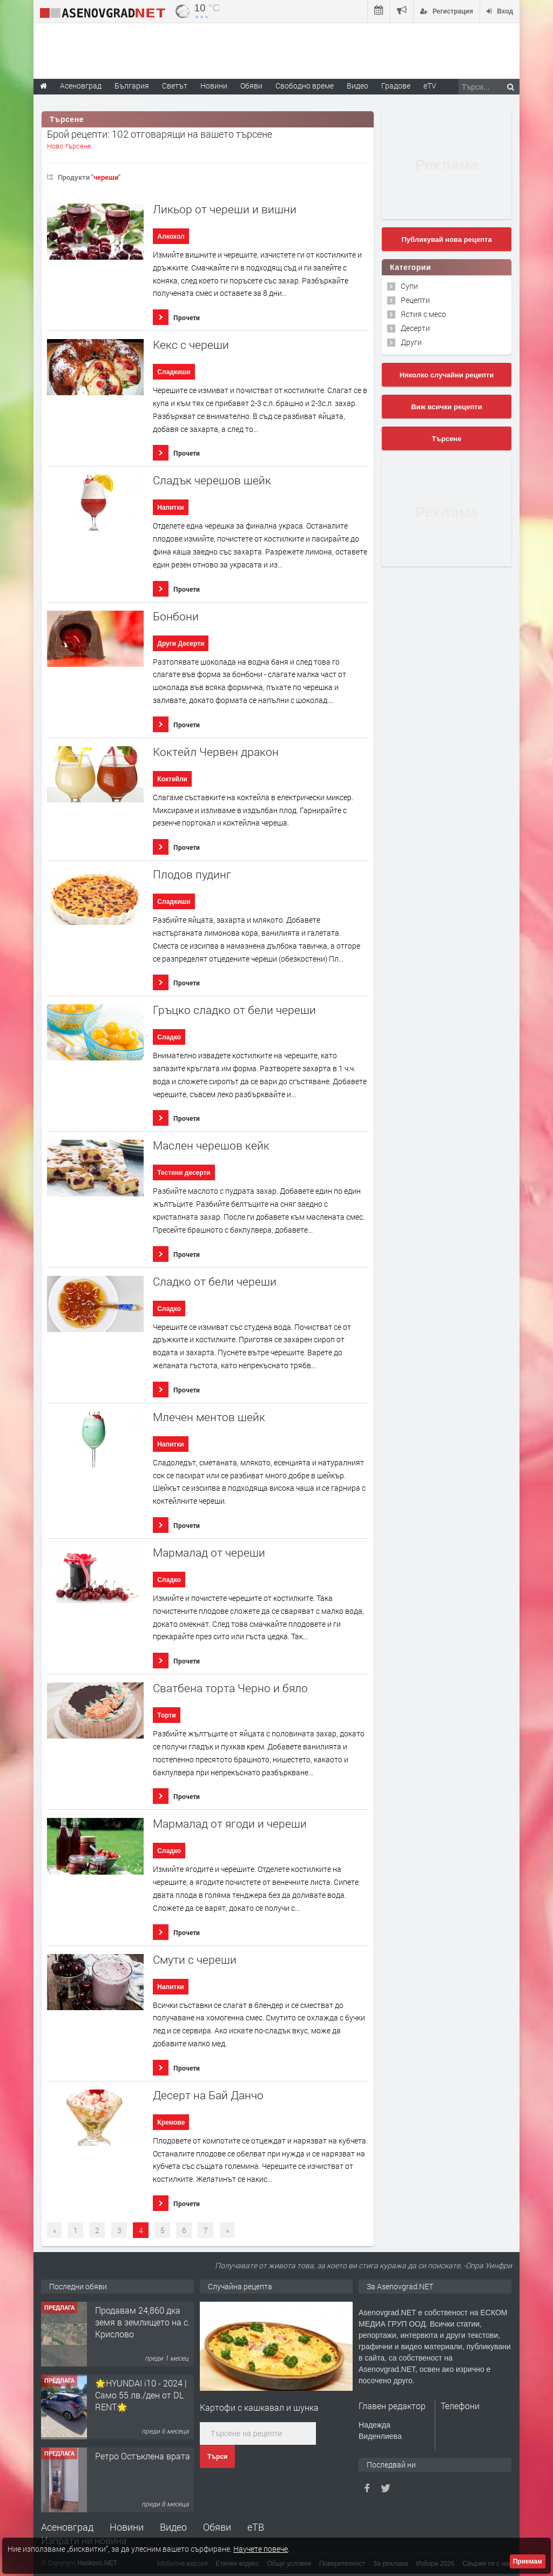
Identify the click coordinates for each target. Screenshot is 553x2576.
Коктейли (172, 779)
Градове (395, 85)
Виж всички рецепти (446, 407)
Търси (217, 2456)
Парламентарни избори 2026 (91, 102)
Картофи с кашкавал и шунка (259, 2407)
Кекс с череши (191, 344)
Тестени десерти (183, 1173)
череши (105, 177)
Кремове (171, 2122)
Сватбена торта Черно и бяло (230, 1688)
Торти (166, 1715)
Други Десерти (180, 643)
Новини (213, 85)
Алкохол (170, 236)
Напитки (170, 507)
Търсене (447, 439)
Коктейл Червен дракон (216, 752)
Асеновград (67, 2526)
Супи (409, 286)
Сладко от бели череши (214, 1281)
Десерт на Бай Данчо (208, 2095)
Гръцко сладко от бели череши (234, 1010)
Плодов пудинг (192, 874)
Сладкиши (173, 372)
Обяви (217, 2526)
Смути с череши (195, 1959)
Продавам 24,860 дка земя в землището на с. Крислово (142, 2322)
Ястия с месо (423, 314)
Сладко (169, 1037)
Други (411, 342)
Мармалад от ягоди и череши (230, 1823)
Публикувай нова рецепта (446, 239)
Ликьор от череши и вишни (224, 209)
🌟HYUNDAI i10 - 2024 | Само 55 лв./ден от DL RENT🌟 (141, 2395)
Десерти (415, 328)
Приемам (527, 2561)
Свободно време (304, 85)
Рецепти (415, 300)
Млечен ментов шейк (209, 1417)
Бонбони (176, 616)
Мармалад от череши (209, 1552)
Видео (173, 2526)
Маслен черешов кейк (211, 1145)
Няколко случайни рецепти (447, 375)
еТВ (255, 2526)
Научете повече (260, 2549)
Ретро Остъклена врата (142, 2456)
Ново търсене (69, 146)
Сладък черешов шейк (212, 480)
